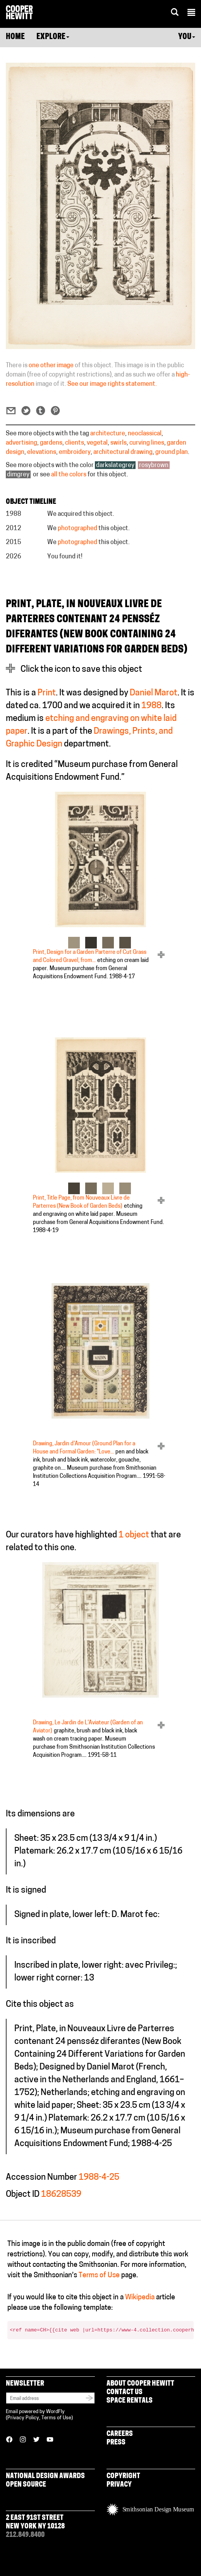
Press (116, 2442)
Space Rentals (130, 2401)
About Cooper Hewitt (140, 2384)
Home (15, 37)
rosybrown (153, 465)
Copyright (123, 2476)
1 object (134, 1535)
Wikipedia (140, 2297)
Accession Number (41, 2177)
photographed (77, 528)
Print (47, 693)
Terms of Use (99, 2275)
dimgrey (18, 475)
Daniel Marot (153, 693)
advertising (21, 443)
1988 (151, 706)
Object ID (23, 2194)
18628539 (61, 2194)
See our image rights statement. (112, 384)
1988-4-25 (99, 2177)
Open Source (26, 2485)
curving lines (146, 443)
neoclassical (144, 434)
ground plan (171, 452)
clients (74, 443)
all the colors (68, 475)
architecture (107, 434)
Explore (52, 37)
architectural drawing (123, 452)
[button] (191, 13)
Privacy (119, 2485)
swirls (118, 443)
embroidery (75, 452)
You (186, 37)
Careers (120, 2434)
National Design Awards (45, 2476)
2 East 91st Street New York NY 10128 (35, 2522)
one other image (51, 366)
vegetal (97, 443)
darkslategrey (115, 465)
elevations (41, 452)
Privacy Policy (23, 2417)
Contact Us (125, 2392)
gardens (51, 443)
